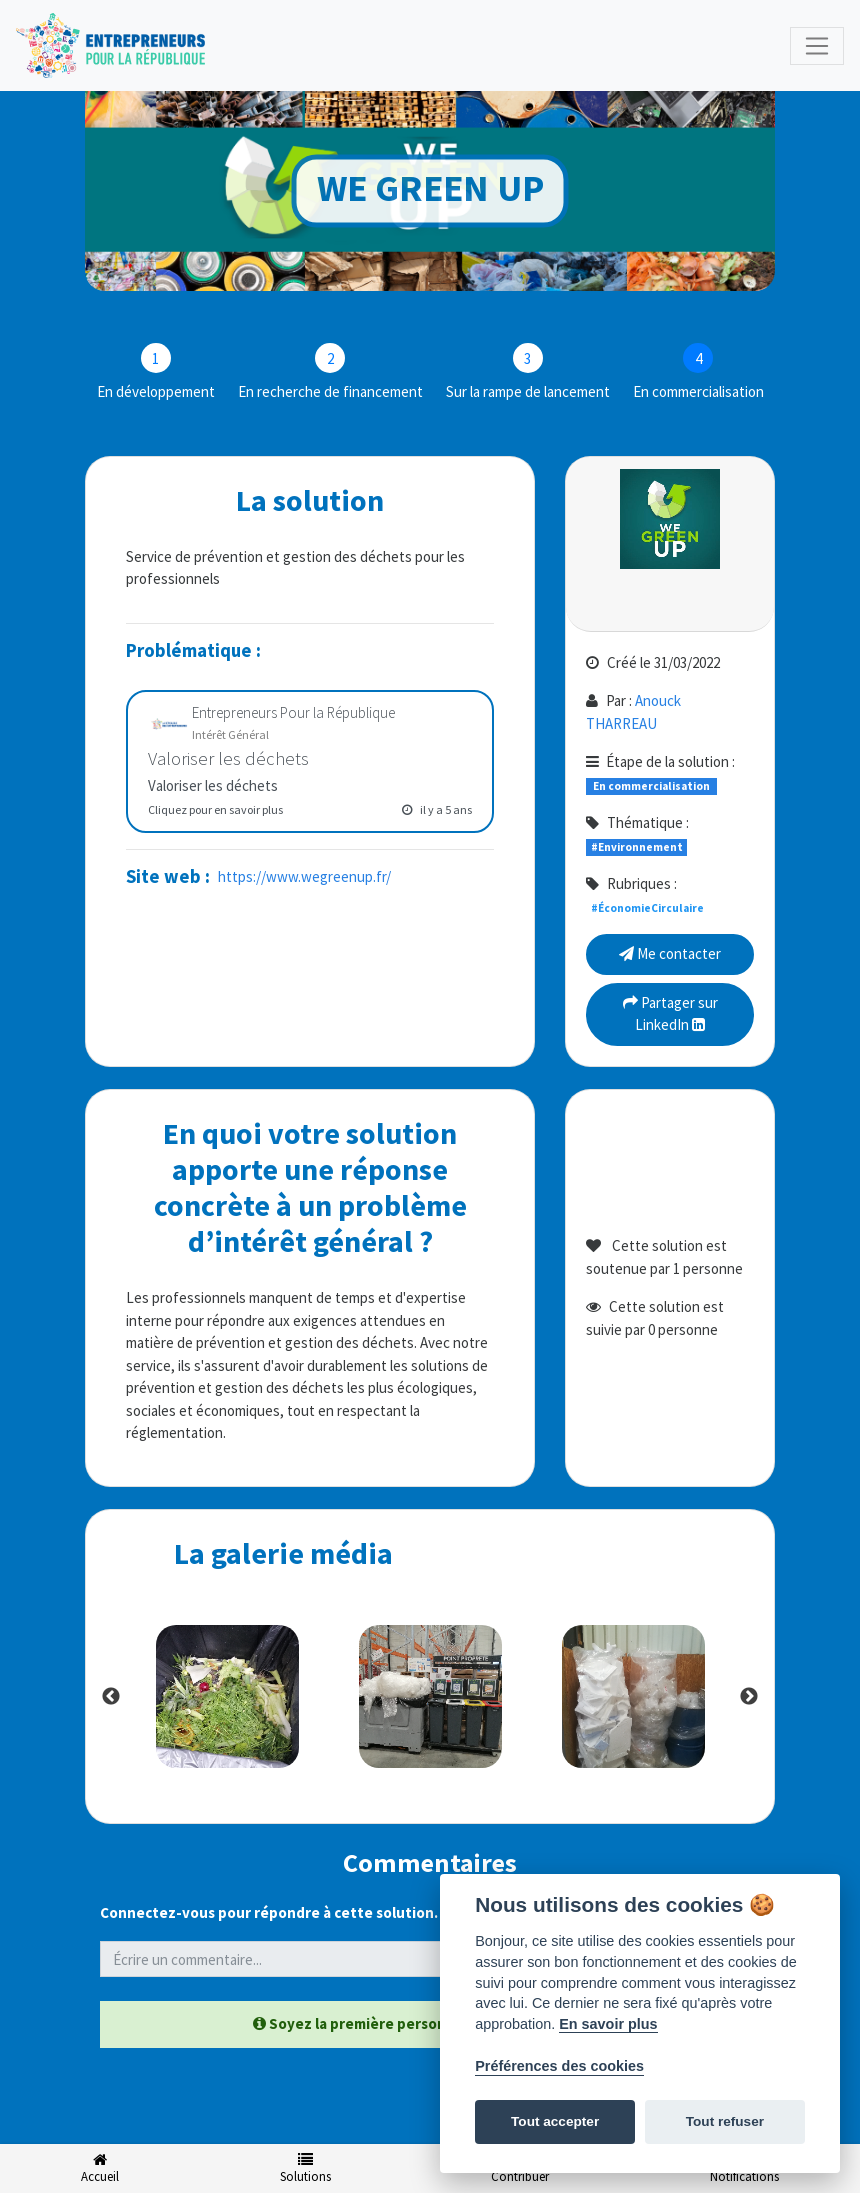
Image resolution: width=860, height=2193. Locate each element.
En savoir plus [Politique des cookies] (608, 2024)
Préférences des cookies (559, 2066)
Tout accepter (555, 2121)
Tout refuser (725, 2121)
